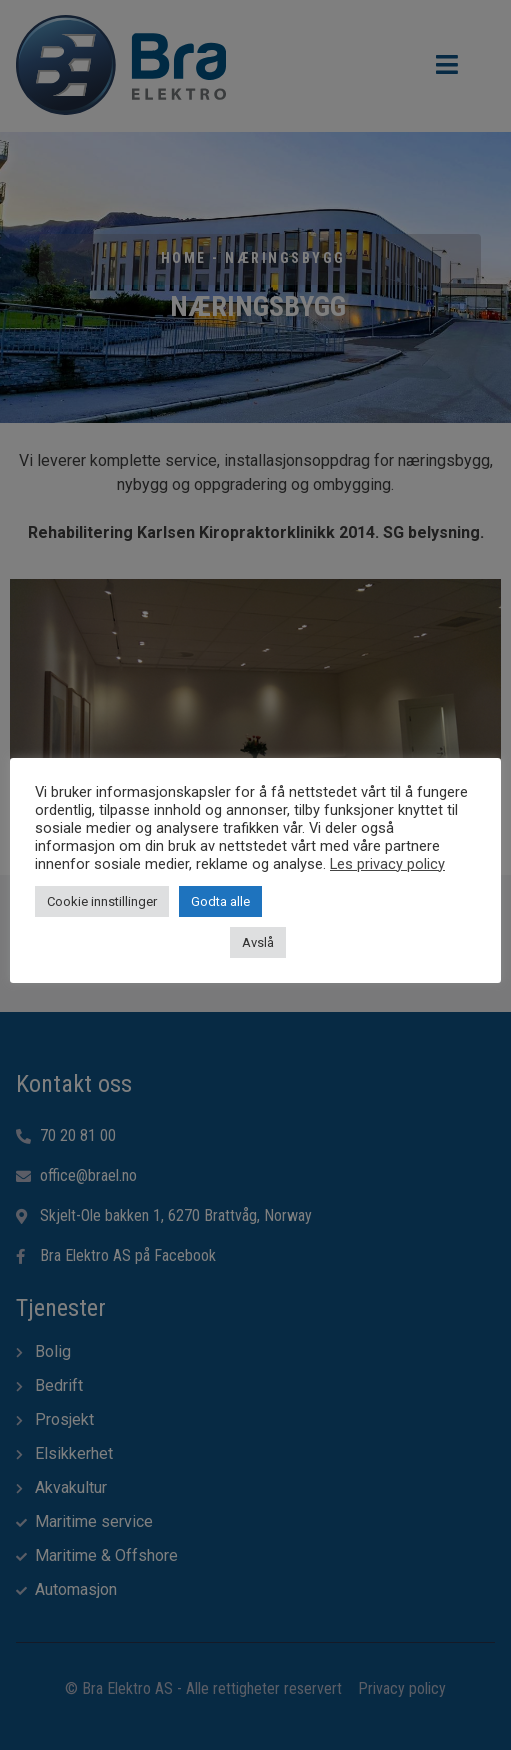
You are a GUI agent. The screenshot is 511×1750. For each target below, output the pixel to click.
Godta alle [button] (220, 901)
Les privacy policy (387, 864)
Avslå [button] (258, 942)
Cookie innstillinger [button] (102, 901)
